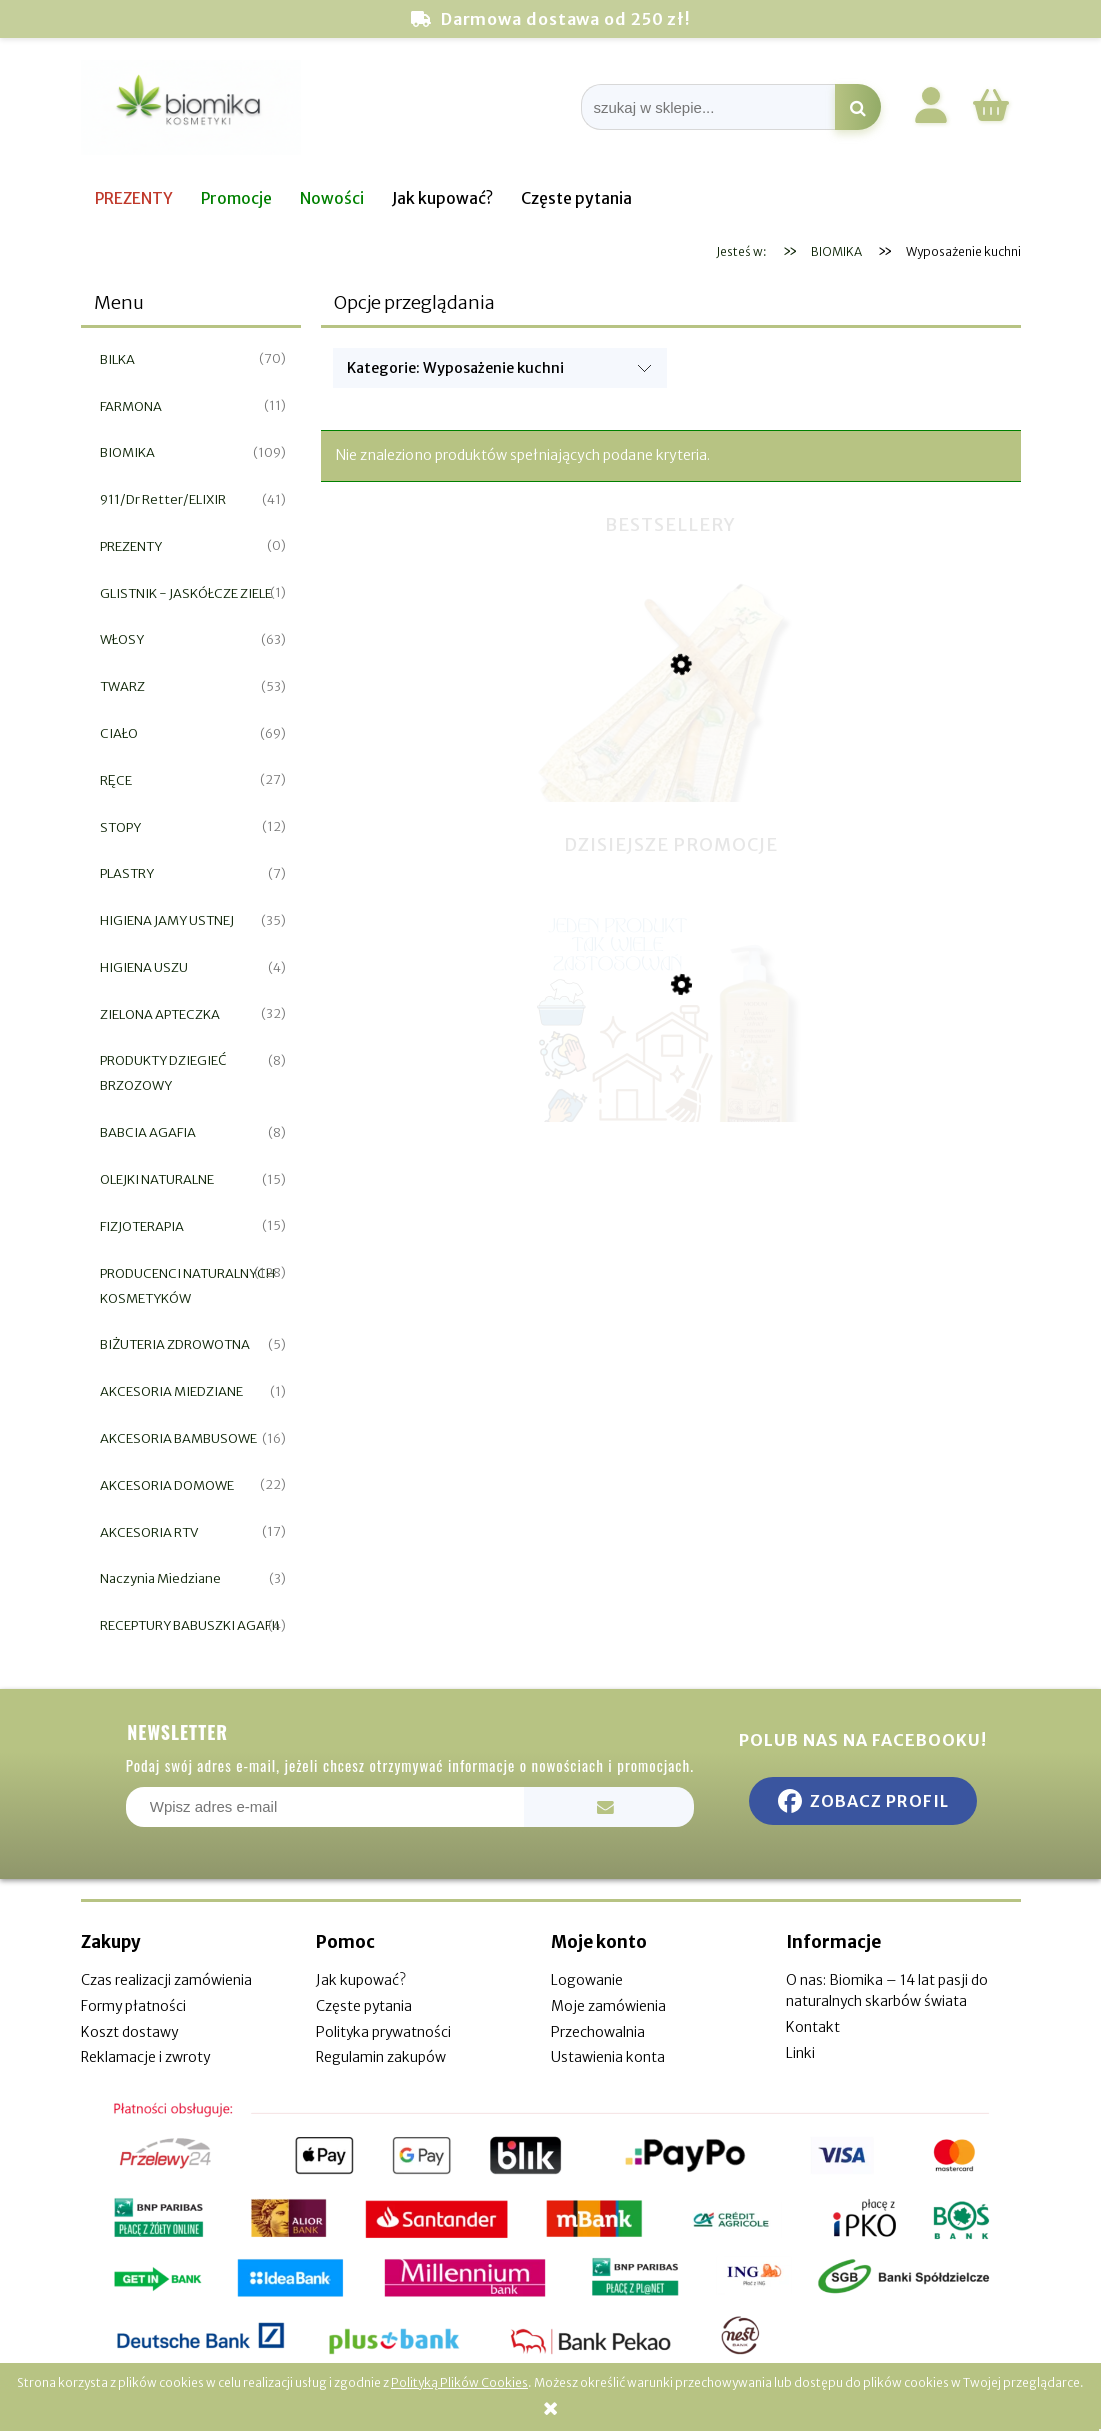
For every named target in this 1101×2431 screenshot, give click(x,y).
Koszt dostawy (129, 2032)
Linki (800, 2053)
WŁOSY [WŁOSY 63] (122, 639)
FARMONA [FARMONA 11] (131, 406)
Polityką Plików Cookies (459, 2382)
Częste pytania (364, 2006)
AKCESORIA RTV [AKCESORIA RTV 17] (149, 1532)
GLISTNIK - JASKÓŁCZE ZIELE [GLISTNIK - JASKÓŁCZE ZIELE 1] (186, 593)
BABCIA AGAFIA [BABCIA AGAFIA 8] (148, 1132)
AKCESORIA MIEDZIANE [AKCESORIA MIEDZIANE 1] (171, 1391)
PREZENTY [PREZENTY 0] (131, 546)
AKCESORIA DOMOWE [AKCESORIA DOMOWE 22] (167, 1485)
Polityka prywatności (383, 2032)
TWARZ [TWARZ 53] (122, 686)
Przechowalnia (598, 2032)
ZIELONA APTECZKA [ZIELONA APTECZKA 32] (160, 1014)
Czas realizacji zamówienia (166, 1980)
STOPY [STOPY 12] (120, 827)
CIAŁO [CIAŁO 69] (119, 733)
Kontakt (813, 2027)
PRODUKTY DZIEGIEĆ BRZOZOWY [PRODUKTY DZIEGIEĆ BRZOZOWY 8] (163, 1073)
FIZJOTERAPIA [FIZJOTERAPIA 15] (142, 1226)
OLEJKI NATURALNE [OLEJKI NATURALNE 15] (157, 1179)
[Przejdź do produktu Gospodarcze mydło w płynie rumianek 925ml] (671, 1085)
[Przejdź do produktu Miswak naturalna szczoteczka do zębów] (671, 770)
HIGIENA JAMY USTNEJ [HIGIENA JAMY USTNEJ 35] (167, 920)
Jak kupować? (361, 1980)
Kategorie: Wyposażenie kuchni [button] (455, 368)
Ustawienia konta (608, 2057)
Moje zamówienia (608, 2006)
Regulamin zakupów (381, 2057)
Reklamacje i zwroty (145, 2057)
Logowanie (587, 1980)
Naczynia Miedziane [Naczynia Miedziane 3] (160, 1578)
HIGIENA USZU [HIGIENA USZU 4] (144, 967)
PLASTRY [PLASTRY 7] (127, 873)
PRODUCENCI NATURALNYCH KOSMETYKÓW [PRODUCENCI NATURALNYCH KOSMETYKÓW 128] (187, 1286)
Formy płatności (133, 2006)
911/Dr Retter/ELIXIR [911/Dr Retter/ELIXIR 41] (163, 499)
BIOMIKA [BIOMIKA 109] (127, 452)
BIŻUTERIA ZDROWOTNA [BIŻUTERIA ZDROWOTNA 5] (175, 1344)
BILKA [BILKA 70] (117, 359)
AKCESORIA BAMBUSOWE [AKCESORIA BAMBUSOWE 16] (178, 1438)
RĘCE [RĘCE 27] (116, 780)
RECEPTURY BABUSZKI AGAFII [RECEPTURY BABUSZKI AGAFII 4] (189, 1625)
